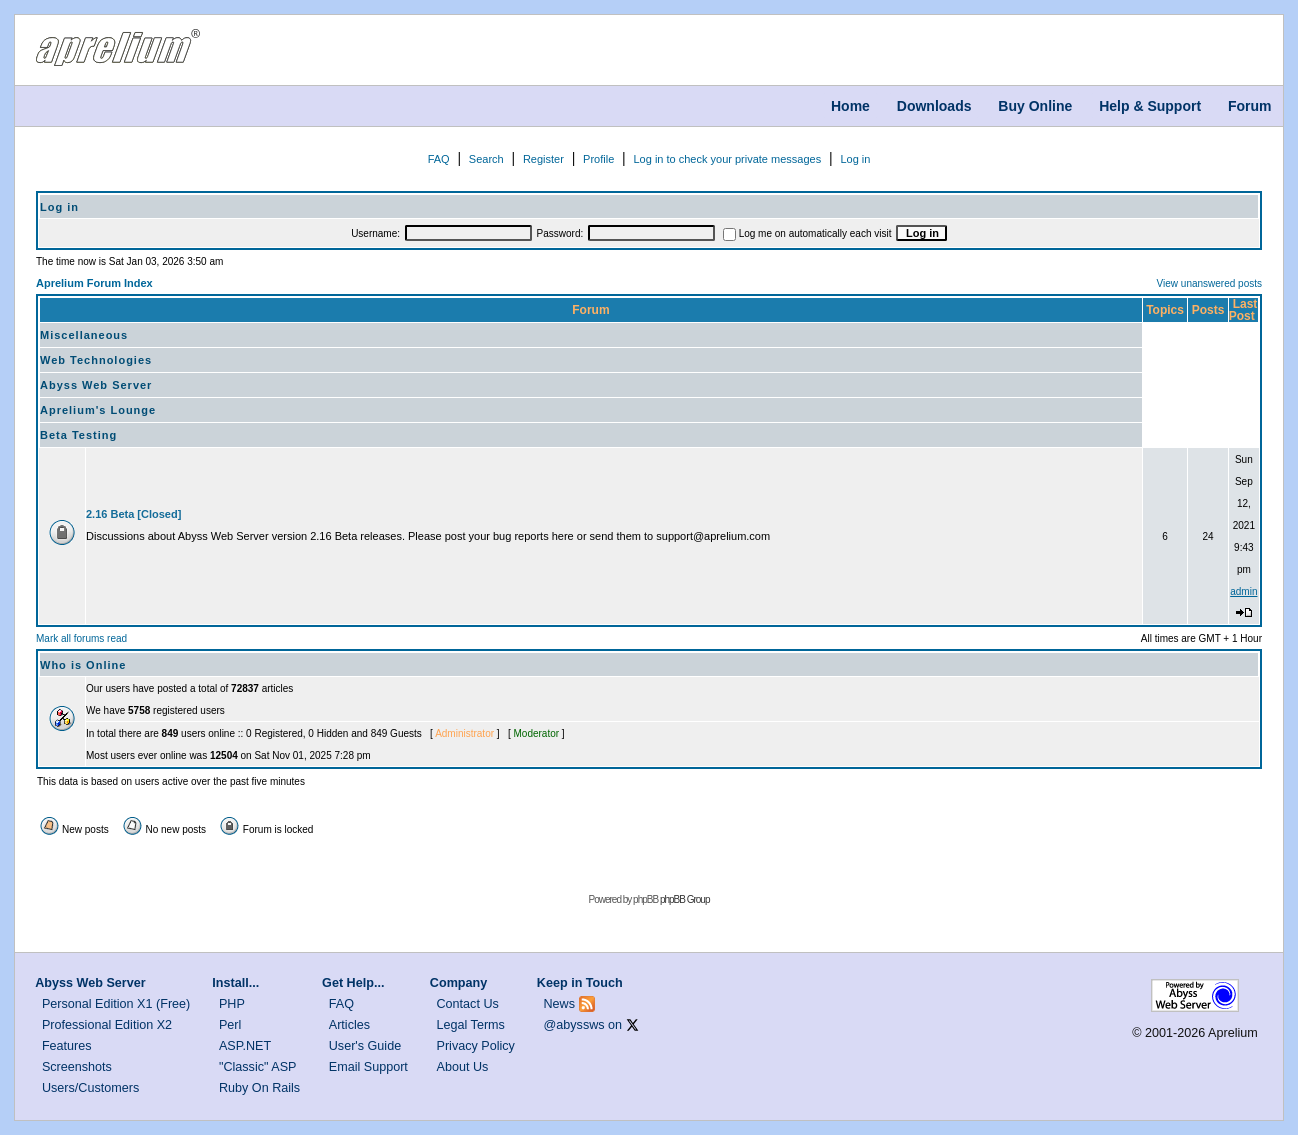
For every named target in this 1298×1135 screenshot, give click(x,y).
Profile (598, 159)
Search (486, 159)
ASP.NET (245, 1046)
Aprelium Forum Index (94, 283)
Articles (349, 1025)
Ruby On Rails (259, 1088)
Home (850, 106)
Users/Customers (90, 1088)
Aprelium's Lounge (98, 410)
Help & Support (1150, 106)
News (560, 1004)
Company (458, 983)
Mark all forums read (81, 638)
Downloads (934, 106)
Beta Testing (78, 435)
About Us (463, 1067)
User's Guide (365, 1046)
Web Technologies (96, 360)
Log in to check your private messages (727, 159)
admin (1243, 591)
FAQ (439, 159)
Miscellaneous (84, 335)
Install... (235, 983)
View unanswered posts (1209, 283)
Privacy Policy (476, 1046)
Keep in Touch (580, 983)
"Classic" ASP (258, 1067)
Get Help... (353, 983)
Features (67, 1046)
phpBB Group (685, 899)
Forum (1250, 106)
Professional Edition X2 (107, 1025)
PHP (232, 1004)
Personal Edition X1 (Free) (116, 1004)
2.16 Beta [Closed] (133, 514)
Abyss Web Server (96, 385)
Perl (230, 1025)
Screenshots (77, 1067)
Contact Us (468, 1004)
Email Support (368, 1067)
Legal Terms (471, 1025)
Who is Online (83, 665)
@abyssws (574, 1025)
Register (543, 159)
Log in (855, 159)
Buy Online (1035, 106)
